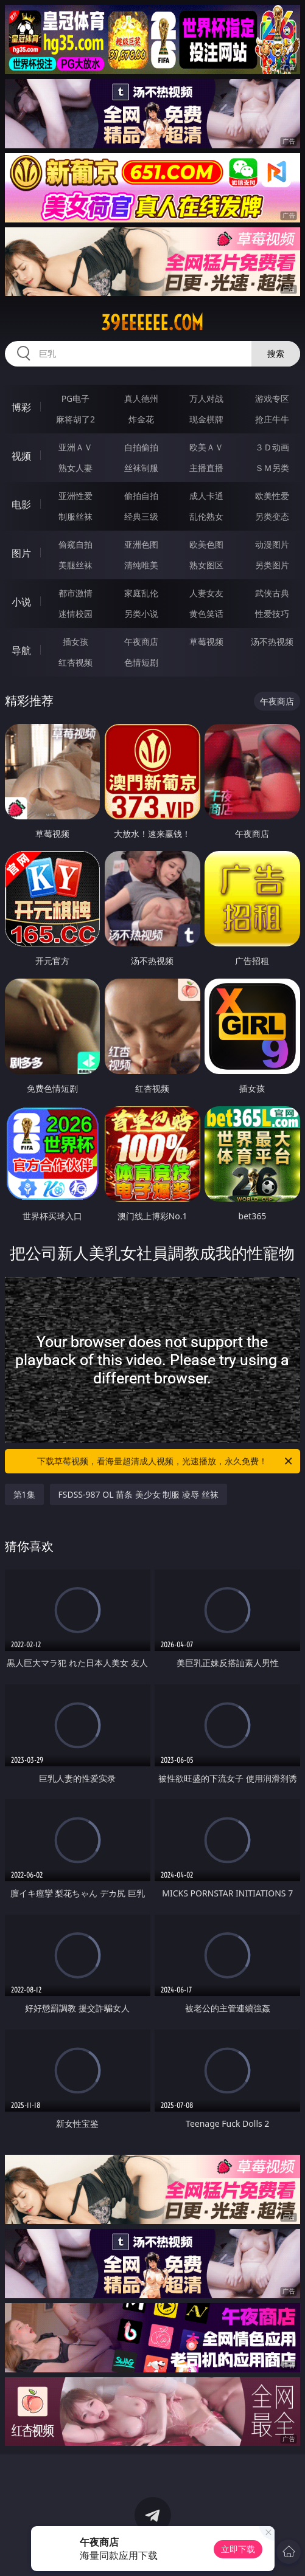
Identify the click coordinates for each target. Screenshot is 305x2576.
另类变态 (272, 516)
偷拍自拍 (141, 495)
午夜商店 (141, 641)
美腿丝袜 (75, 565)
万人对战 (206, 398)
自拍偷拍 (141, 447)
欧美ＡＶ (206, 447)
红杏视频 (75, 662)
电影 (21, 504)
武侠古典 (272, 593)
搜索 (275, 353)
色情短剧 (141, 662)
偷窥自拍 (75, 544)
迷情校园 (75, 613)
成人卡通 (206, 495)
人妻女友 (206, 593)
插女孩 (75, 641)
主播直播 (206, 468)
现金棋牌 (206, 419)
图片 (21, 553)
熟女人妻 (75, 468)
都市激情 (75, 593)
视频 (21, 456)
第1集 (24, 1494)
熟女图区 (206, 565)
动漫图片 (272, 544)
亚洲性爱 (75, 495)
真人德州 (141, 398)
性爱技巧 (272, 613)
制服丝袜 (75, 516)
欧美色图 (206, 544)
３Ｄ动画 (272, 447)
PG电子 (75, 398)
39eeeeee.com (152, 323)
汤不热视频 (272, 641)
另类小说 (141, 613)
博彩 (21, 407)
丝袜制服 (141, 468)
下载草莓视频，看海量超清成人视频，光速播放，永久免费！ (165, 1461)
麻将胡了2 (75, 419)
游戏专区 (272, 398)
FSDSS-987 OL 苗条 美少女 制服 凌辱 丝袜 (138, 1494)
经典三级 (141, 516)
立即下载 (238, 2549)
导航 (21, 650)
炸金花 (141, 419)
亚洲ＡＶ (75, 447)
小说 (21, 601)
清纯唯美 (141, 565)
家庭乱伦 (141, 593)
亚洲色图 (141, 544)
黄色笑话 (206, 613)
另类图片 (272, 565)
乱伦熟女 (206, 516)
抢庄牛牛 (272, 419)
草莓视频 (206, 641)
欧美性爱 (272, 495)
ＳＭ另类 (272, 468)
